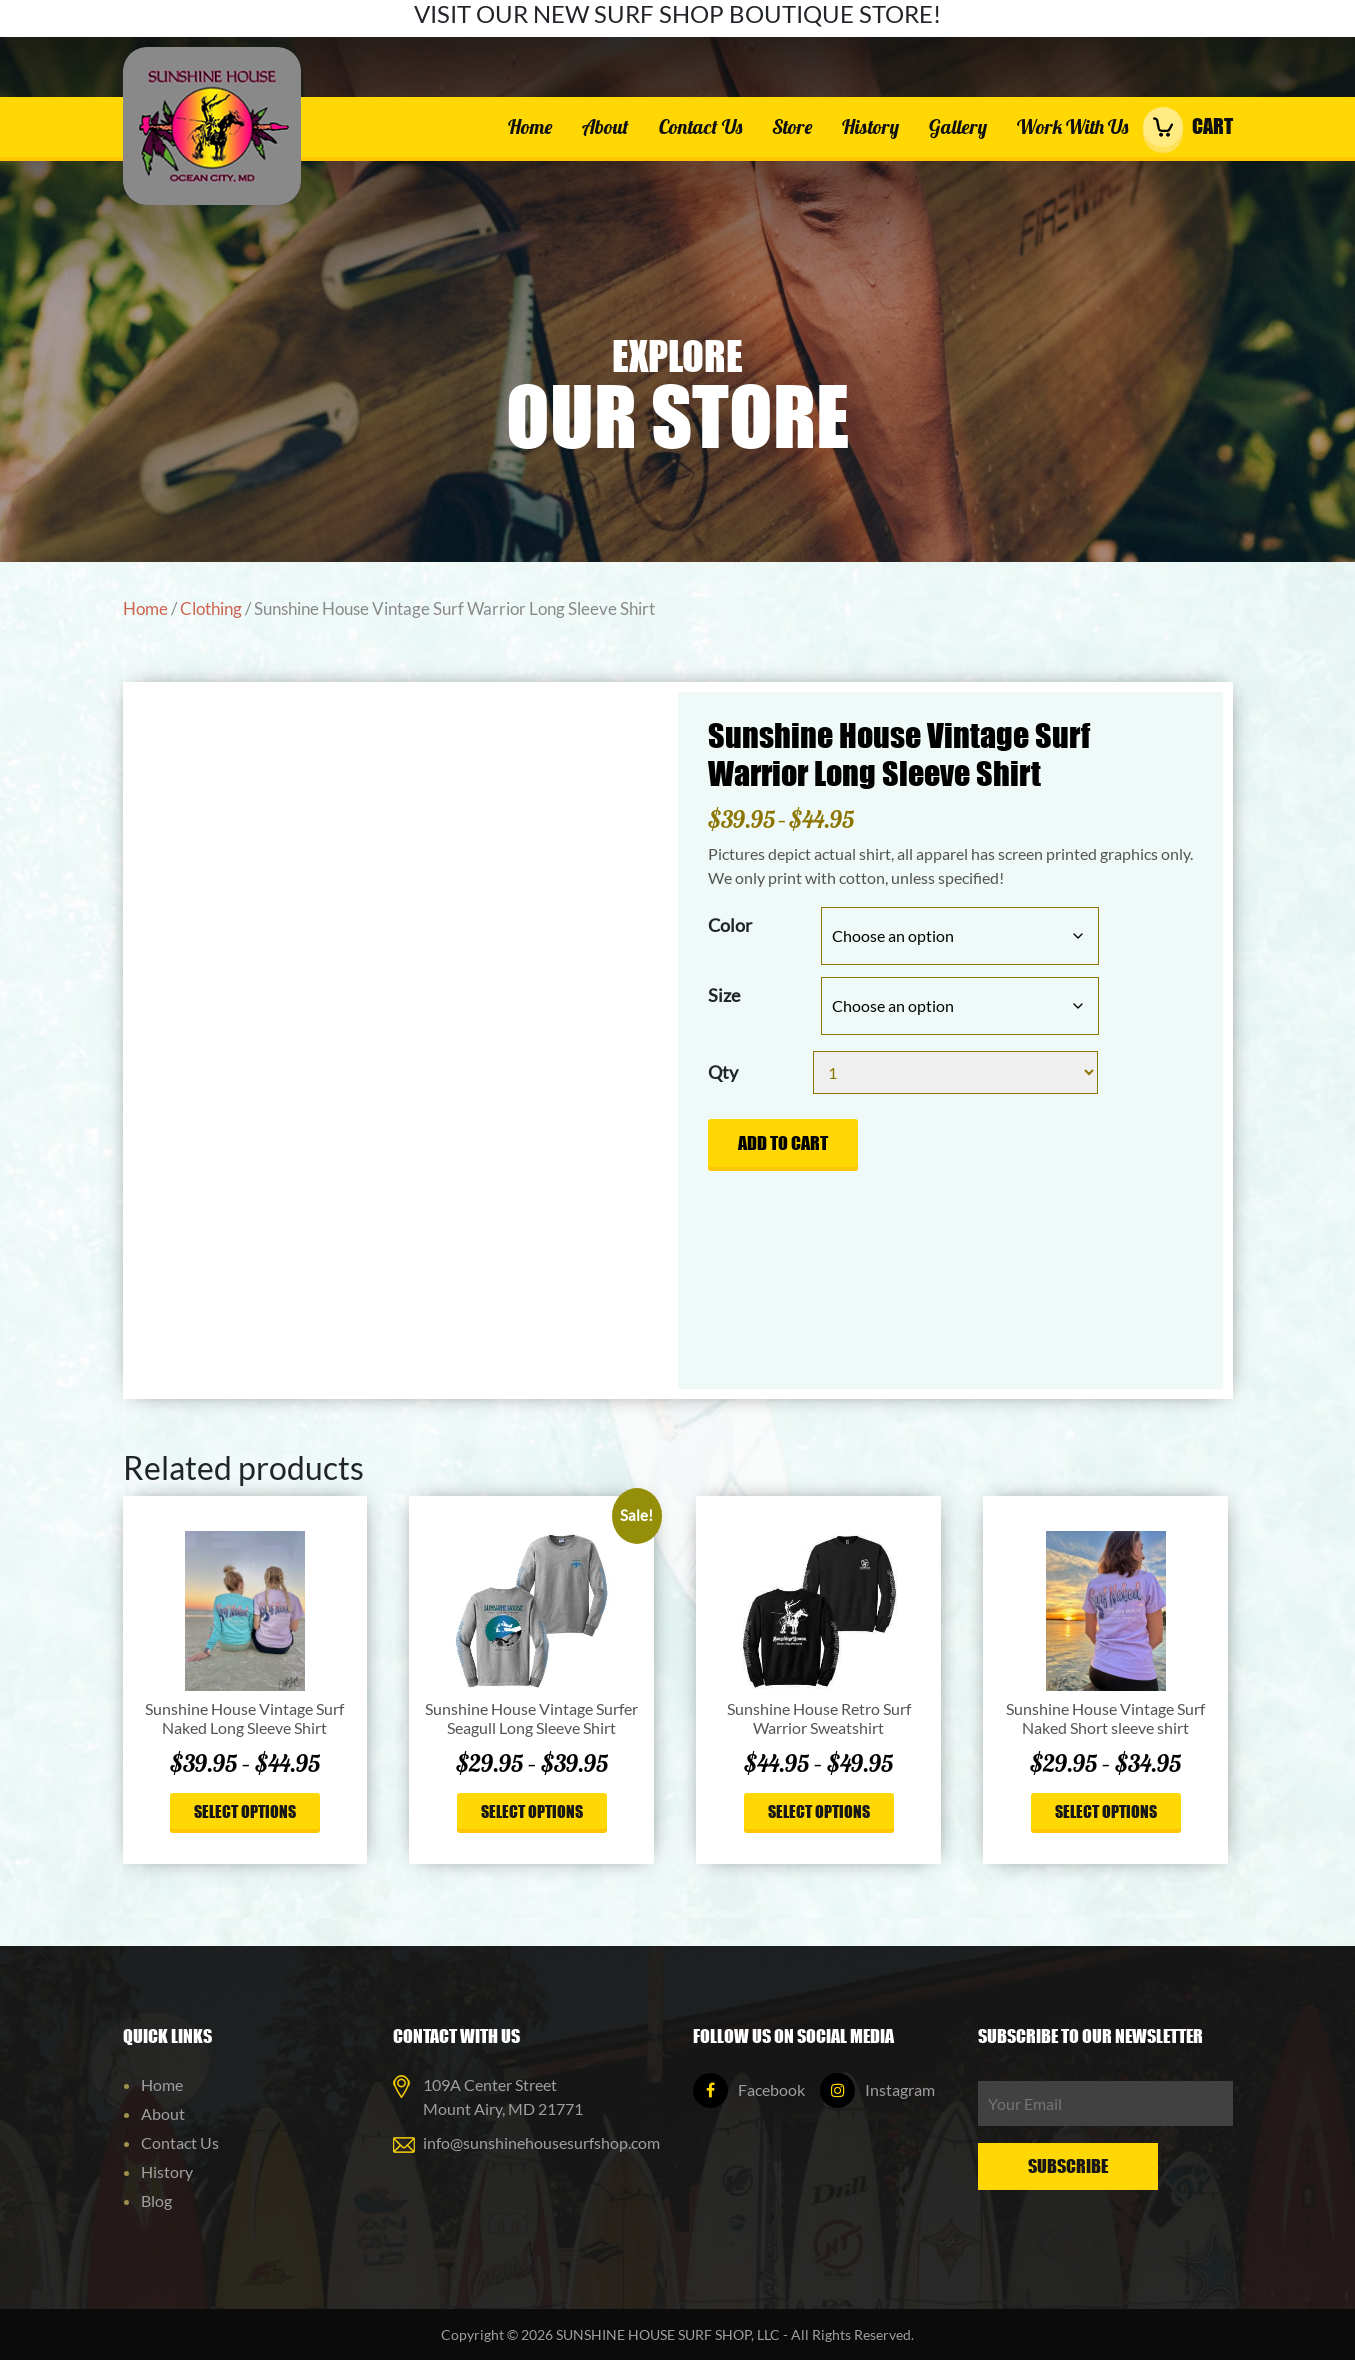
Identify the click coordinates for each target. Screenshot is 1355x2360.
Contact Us (700, 126)
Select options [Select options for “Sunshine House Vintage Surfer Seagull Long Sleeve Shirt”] (532, 1811)
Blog (156, 2200)
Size (724, 995)
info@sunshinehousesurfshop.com (541, 2142)
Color (730, 925)
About (605, 126)
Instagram (877, 2089)
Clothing (211, 609)
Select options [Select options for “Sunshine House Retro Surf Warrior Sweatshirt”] (819, 1811)
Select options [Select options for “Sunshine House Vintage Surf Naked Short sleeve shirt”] (1106, 1811)
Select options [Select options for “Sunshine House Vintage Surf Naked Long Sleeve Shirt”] (245, 1811)
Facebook (749, 2089)
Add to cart (783, 1143)
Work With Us (1072, 126)
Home (530, 126)
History (870, 126)
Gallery (958, 126)
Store (792, 126)
